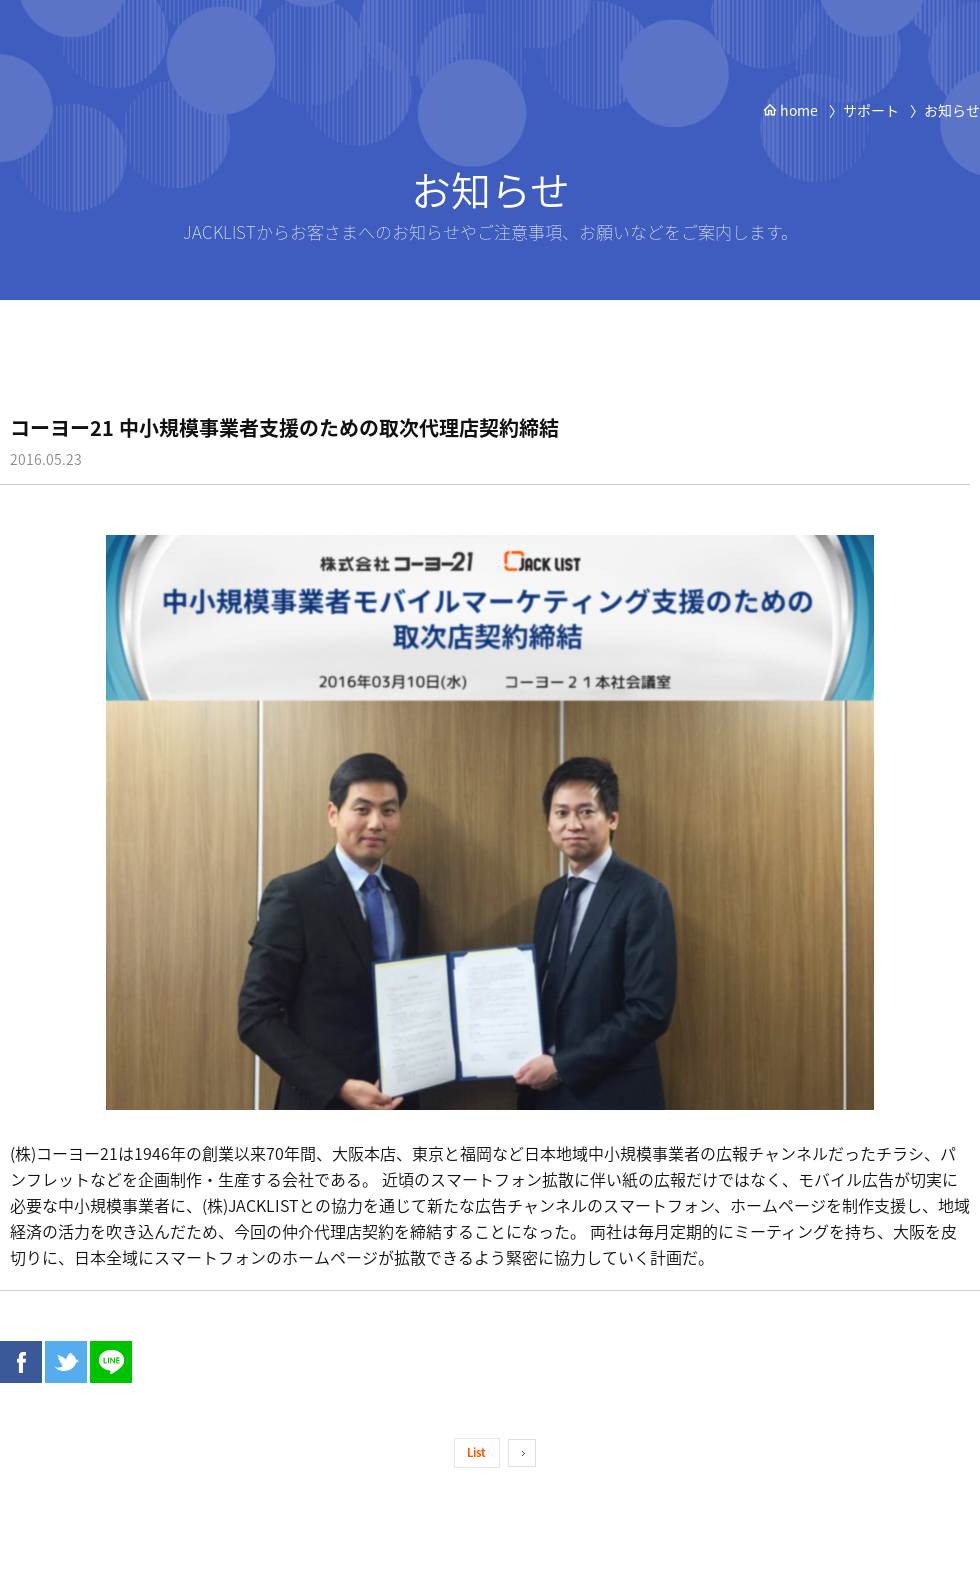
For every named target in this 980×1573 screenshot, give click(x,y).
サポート (871, 110)
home (790, 110)
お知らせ (952, 110)
